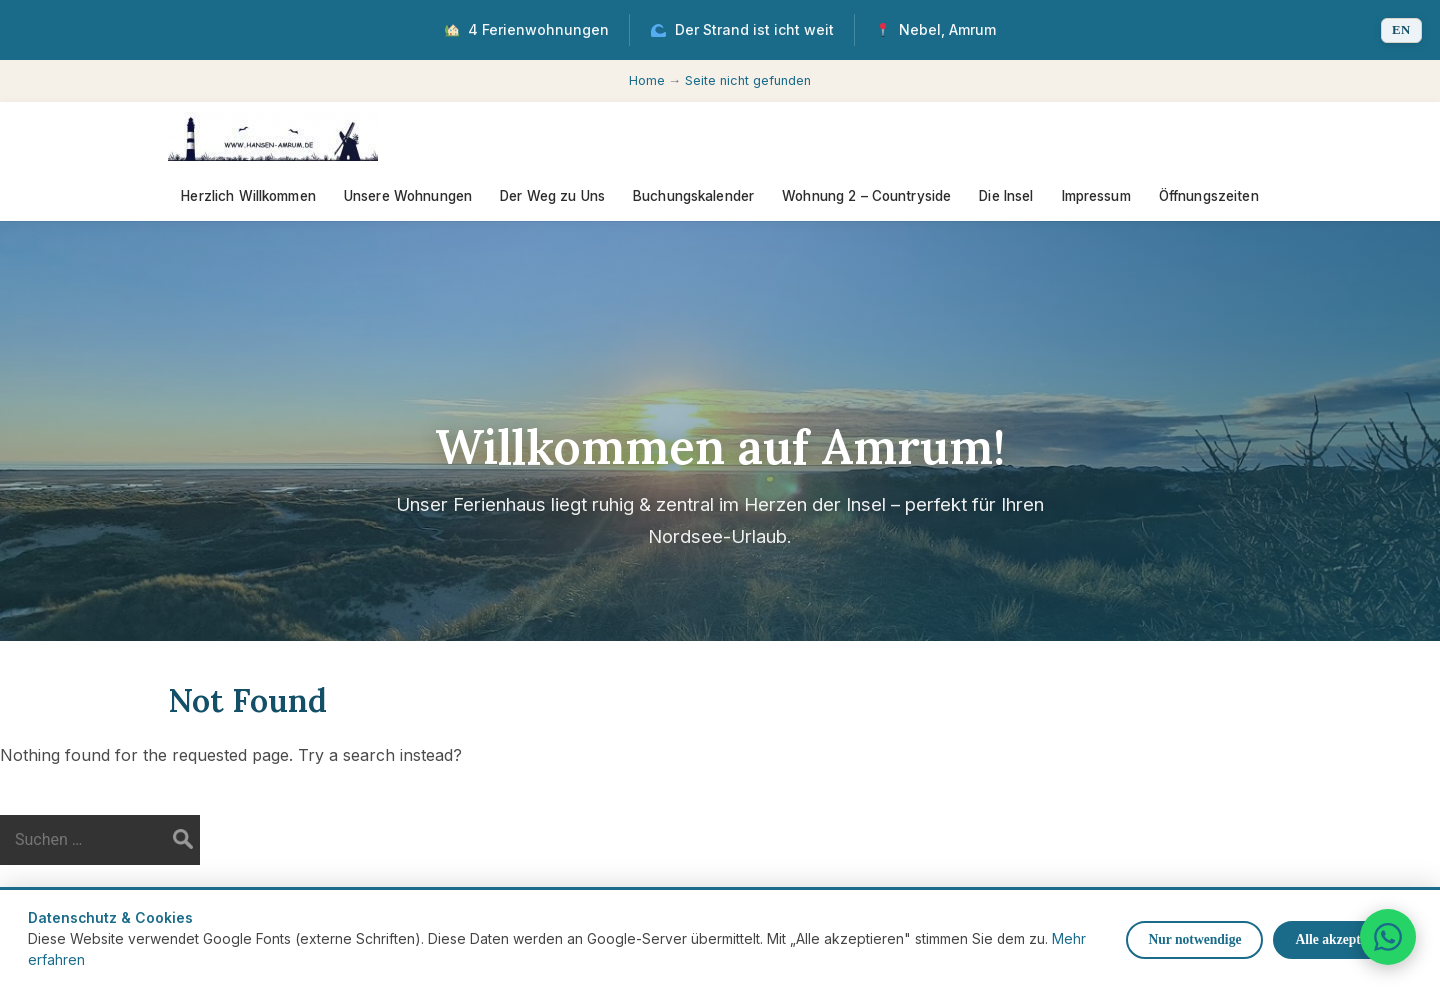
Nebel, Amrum (936, 29)
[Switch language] (1401, 30)
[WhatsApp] (1388, 937)
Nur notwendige (1194, 939)
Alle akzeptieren (1342, 939)
